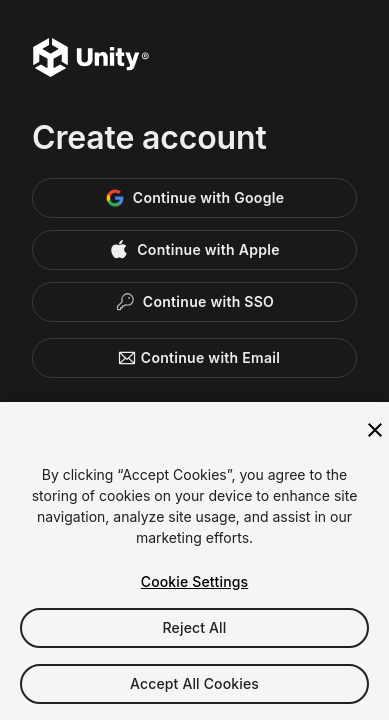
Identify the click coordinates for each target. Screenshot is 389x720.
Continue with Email (194, 358)
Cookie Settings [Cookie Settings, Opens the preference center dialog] (195, 581)
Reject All (195, 627)
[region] (194, 561)
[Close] (375, 430)
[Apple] (194, 250)
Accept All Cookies (194, 683)
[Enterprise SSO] (194, 302)
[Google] (194, 198)
